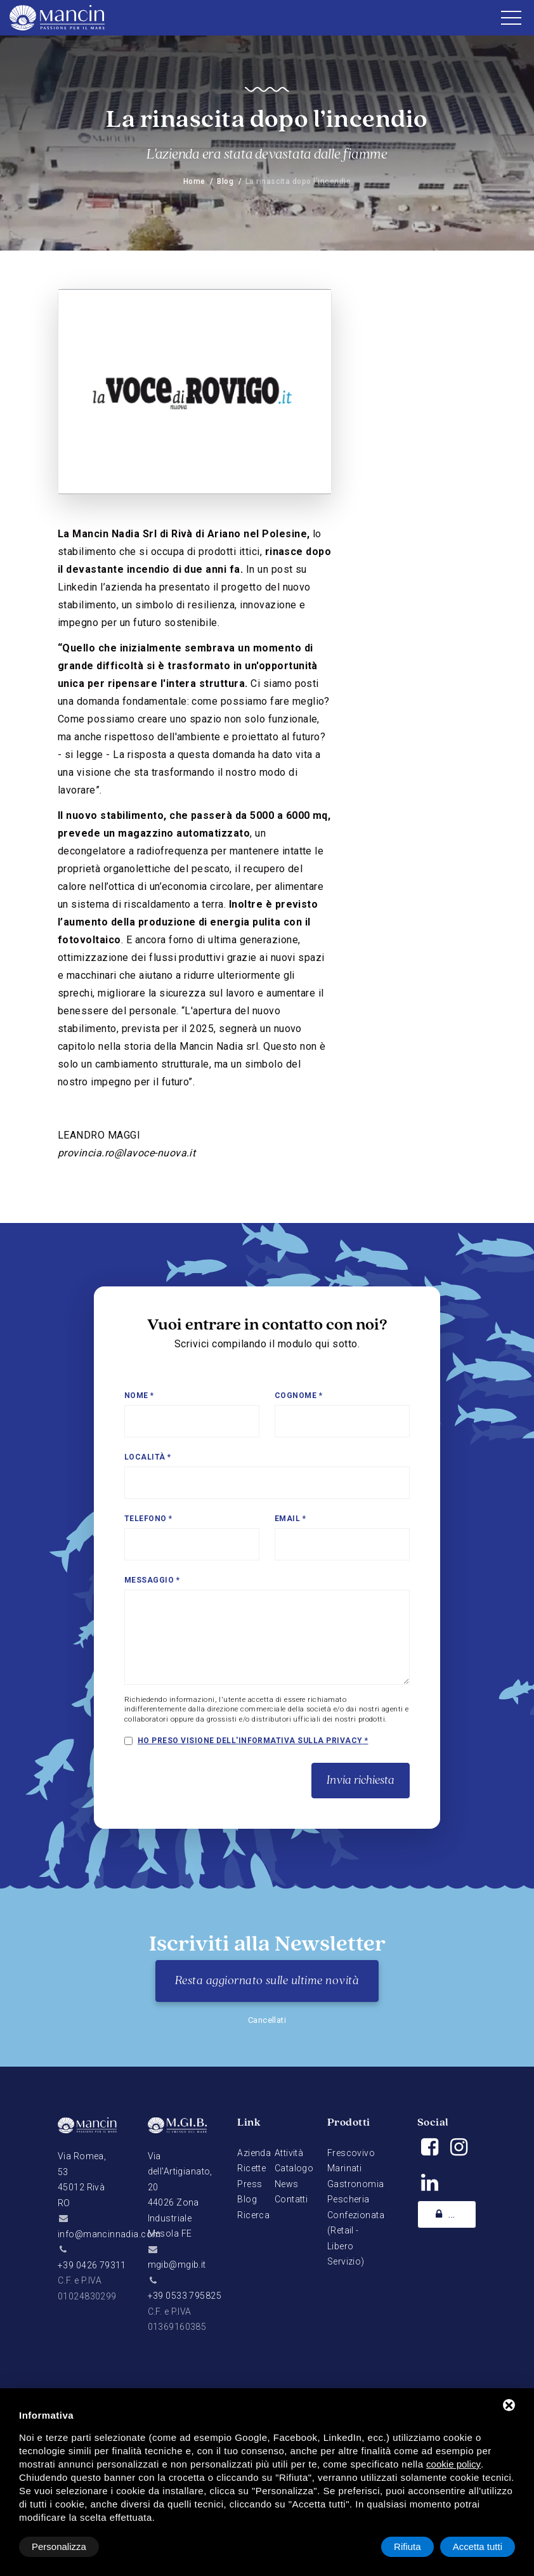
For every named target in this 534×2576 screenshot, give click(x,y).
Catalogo (294, 2168)
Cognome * (298, 1395)
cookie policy (453, 2464)
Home (194, 181)
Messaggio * (151, 1580)
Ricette (251, 2168)
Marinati (344, 2168)
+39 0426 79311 (92, 2265)
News (287, 2184)
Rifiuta (407, 2546)
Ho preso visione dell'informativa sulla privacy (250, 1740)
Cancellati (267, 2020)
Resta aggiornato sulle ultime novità (267, 1981)
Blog (225, 181)
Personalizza (59, 2546)
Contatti (291, 2199)
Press (249, 2184)
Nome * (139, 1395)
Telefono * (148, 1518)
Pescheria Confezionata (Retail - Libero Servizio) (355, 2230)
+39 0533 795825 (184, 2296)
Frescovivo (351, 2153)
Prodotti (348, 2122)
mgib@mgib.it (177, 2264)
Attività (289, 2153)
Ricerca (253, 2215)
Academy (454, 2214)
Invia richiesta (360, 1780)
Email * (290, 1518)
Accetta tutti (477, 2546)
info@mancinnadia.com (109, 2234)
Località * (147, 1457)
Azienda (254, 2153)
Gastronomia (355, 2184)
